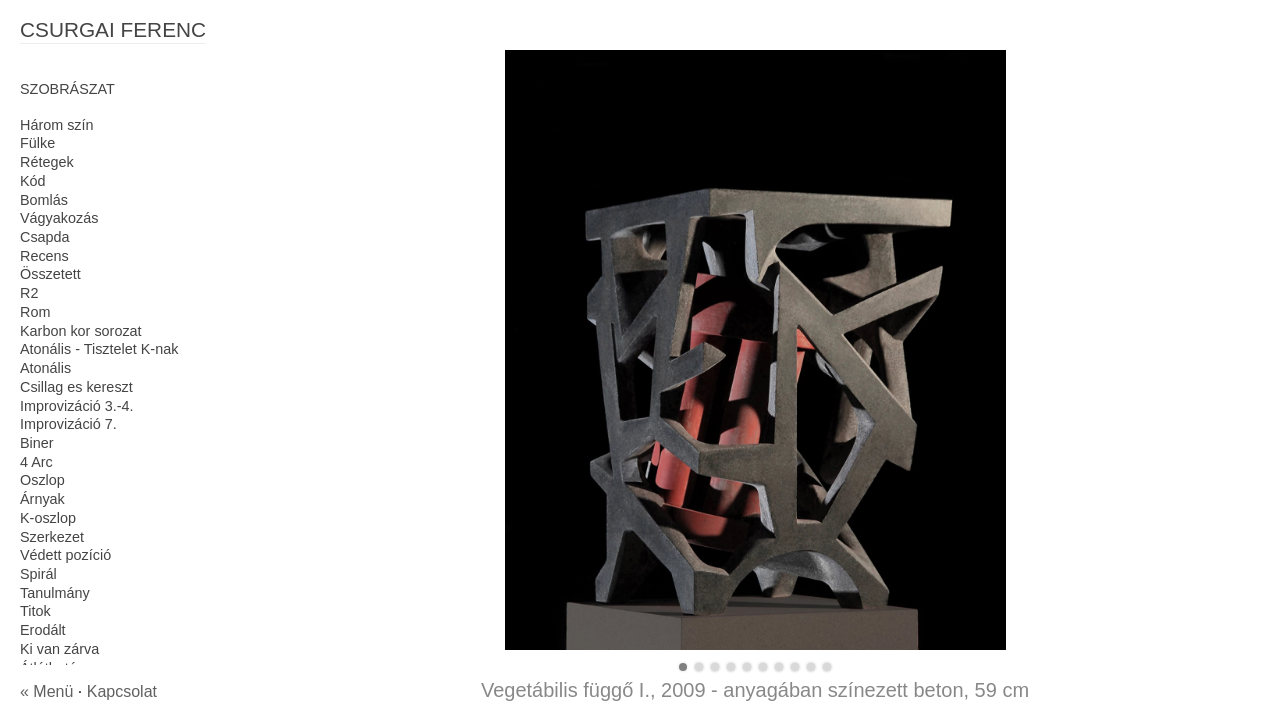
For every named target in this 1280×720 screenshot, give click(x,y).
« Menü (46, 691)
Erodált (43, 630)
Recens (44, 256)
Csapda (45, 237)
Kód (33, 181)
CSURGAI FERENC (113, 29)
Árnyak (42, 499)
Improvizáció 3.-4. (77, 406)
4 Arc (36, 462)
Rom (35, 312)
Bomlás (44, 200)
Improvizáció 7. (68, 424)
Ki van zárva (59, 649)
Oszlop (42, 480)
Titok (35, 611)
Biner (37, 443)
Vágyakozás (59, 218)
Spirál (38, 574)
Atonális (45, 368)
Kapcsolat (122, 691)
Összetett (50, 274)
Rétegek (47, 162)
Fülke (37, 143)
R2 (29, 293)
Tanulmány (55, 593)
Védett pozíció (65, 555)
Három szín (57, 125)
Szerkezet (52, 537)
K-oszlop (48, 518)
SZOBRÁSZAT (67, 89)
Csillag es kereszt (76, 387)
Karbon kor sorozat (81, 331)
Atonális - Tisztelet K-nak (99, 349)
